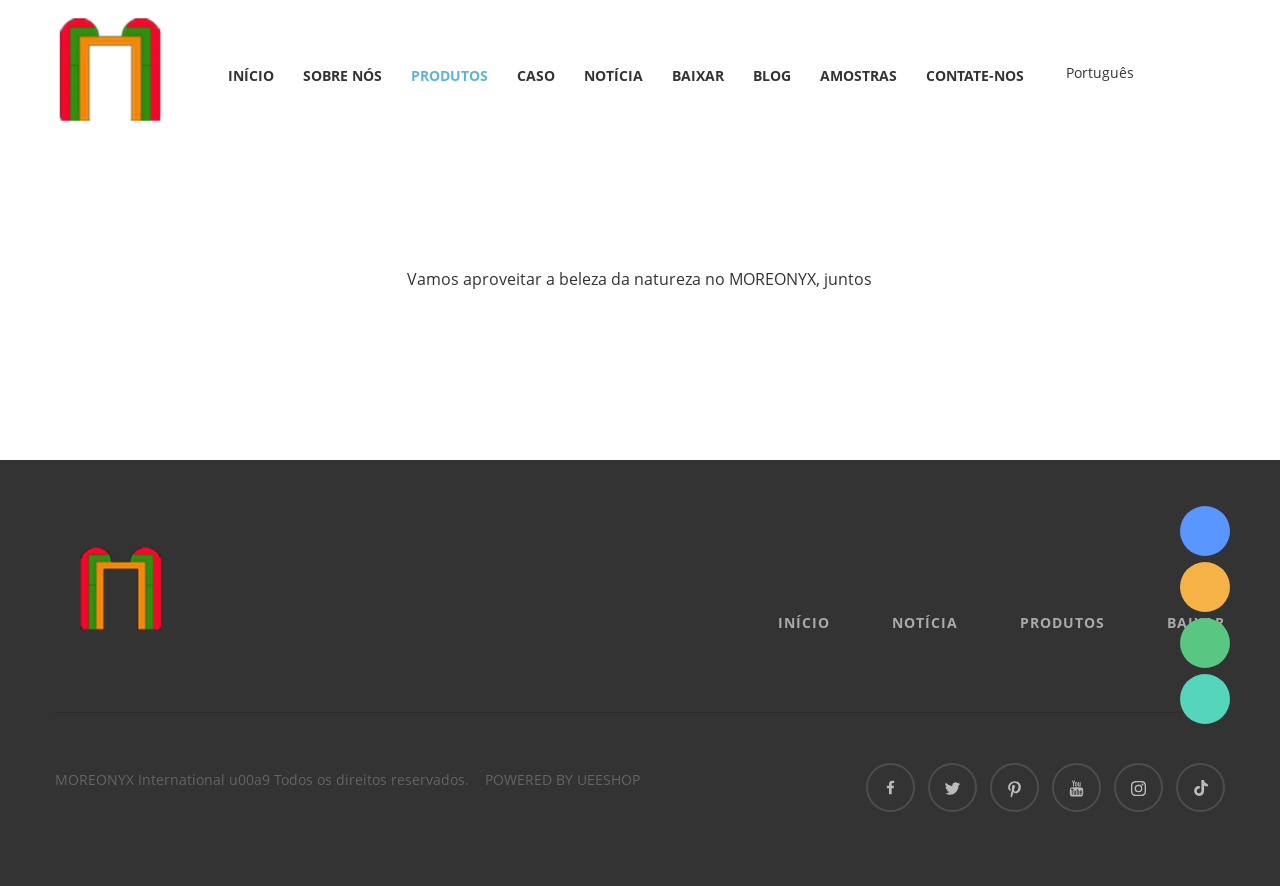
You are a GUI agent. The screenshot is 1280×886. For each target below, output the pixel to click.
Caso (536, 75)
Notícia (613, 75)
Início (251, 75)
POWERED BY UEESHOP (562, 779)
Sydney (1205, 531)
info (1205, 587)
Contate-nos (975, 75)
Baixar (698, 75)
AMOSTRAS (858, 75)
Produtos (449, 75)
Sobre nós (342, 75)
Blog (772, 75)
